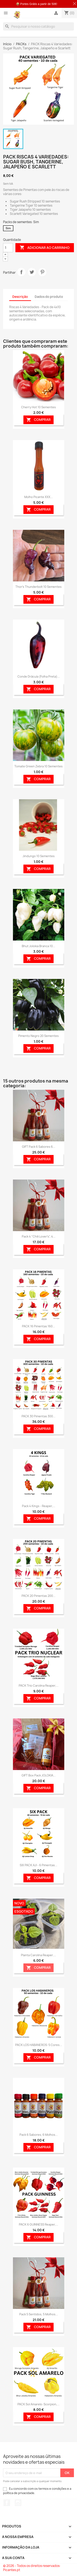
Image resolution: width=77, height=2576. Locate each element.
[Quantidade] (8, 247)
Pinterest (42, 272)
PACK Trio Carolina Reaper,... (39, 1685)
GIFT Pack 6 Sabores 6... (38, 1147)
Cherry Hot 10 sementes (38, 407)
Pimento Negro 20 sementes (38, 1036)
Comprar (38, 419)
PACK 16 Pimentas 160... (38, 1326)
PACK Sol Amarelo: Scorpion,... (38, 2404)
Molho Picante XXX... (38, 497)
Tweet (32, 272)
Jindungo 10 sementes (39, 856)
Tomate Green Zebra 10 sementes (38, 766)
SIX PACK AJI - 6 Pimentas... (38, 1865)
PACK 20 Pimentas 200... (38, 1596)
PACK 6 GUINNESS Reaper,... (38, 2224)
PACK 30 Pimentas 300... (38, 1416)
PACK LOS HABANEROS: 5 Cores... (38, 2045)
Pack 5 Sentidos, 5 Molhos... (38, 2314)
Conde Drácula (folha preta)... (38, 676)
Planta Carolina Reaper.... (38, 1955)
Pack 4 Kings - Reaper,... (38, 1506)
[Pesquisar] (38, 26)
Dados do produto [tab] (49, 297)
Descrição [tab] (20, 297)
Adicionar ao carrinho (45, 247)
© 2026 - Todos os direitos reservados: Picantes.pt (32, 2568)
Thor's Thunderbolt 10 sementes (38, 587)
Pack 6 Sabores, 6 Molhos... (39, 2135)
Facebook (6, 2502)
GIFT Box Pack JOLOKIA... (39, 1775)
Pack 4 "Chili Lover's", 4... (38, 1236)
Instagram (18, 2502)
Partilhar (21, 272)
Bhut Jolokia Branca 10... (38, 946)
